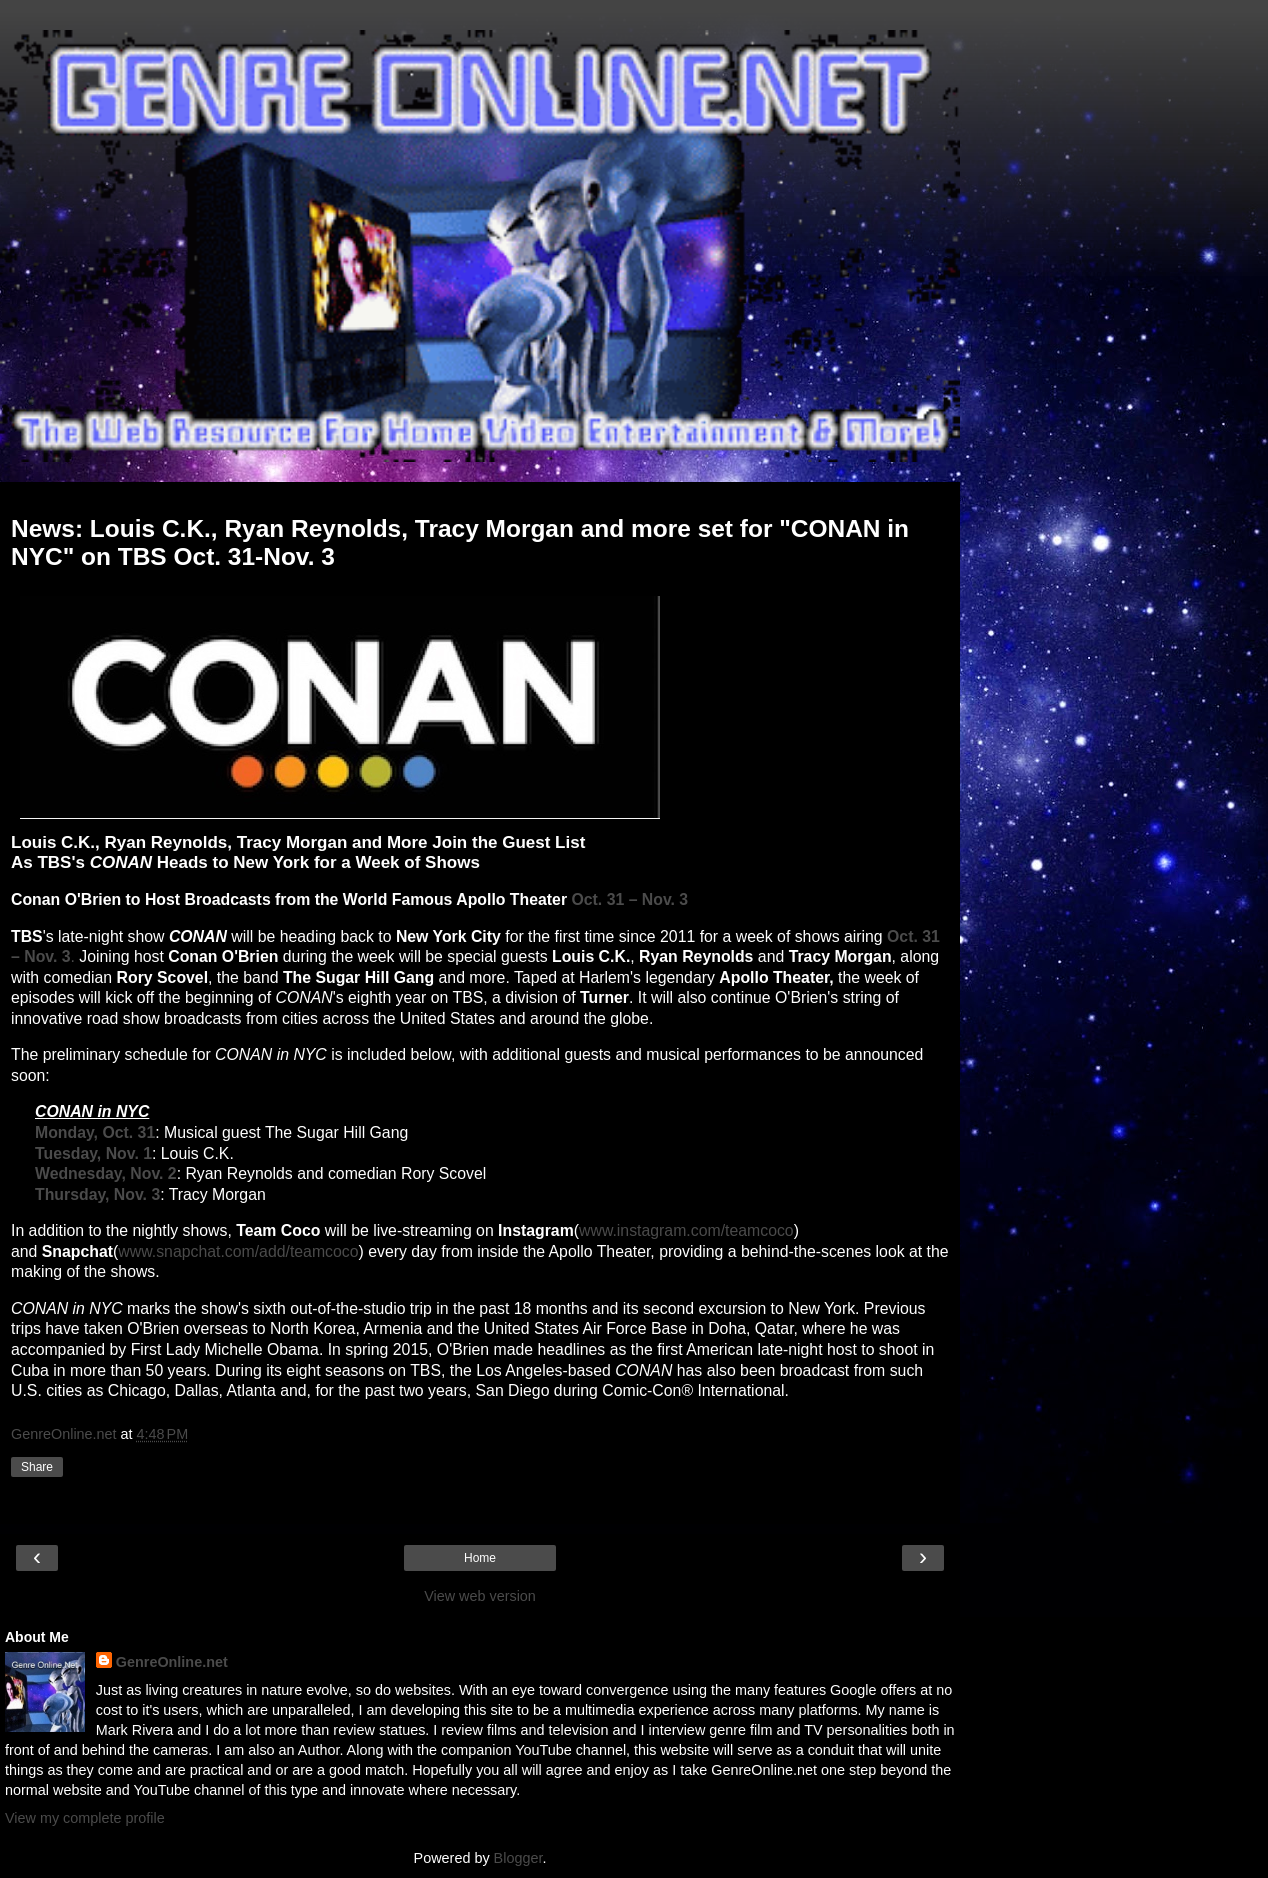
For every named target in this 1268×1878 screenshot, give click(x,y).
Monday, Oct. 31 (95, 1132)
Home (480, 1558)
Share (37, 1467)
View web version (480, 1596)
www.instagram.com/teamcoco (686, 1230)
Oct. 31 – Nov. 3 (629, 899)
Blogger (518, 1858)
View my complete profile (85, 1818)
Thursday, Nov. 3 (97, 1194)
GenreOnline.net (172, 1662)
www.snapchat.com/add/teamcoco (238, 1251)
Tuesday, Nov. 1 (93, 1153)
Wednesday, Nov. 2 (106, 1173)
